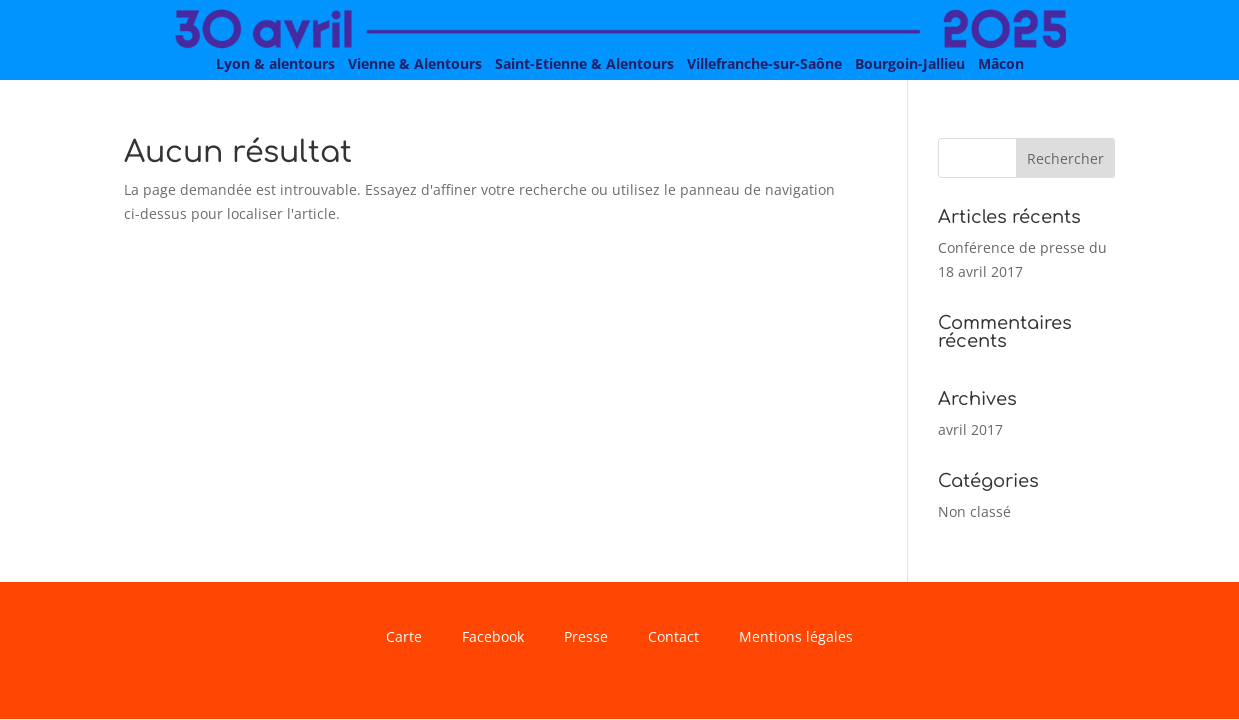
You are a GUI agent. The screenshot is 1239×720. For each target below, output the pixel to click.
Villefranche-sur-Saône (764, 63)
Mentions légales (796, 638)
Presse (586, 638)
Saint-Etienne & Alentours (584, 63)
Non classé (974, 511)
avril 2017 (970, 429)
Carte (404, 638)
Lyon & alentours (275, 63)
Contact (673, 638)
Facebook (493, 638)
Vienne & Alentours (415, 63)
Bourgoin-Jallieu (910, 63)
